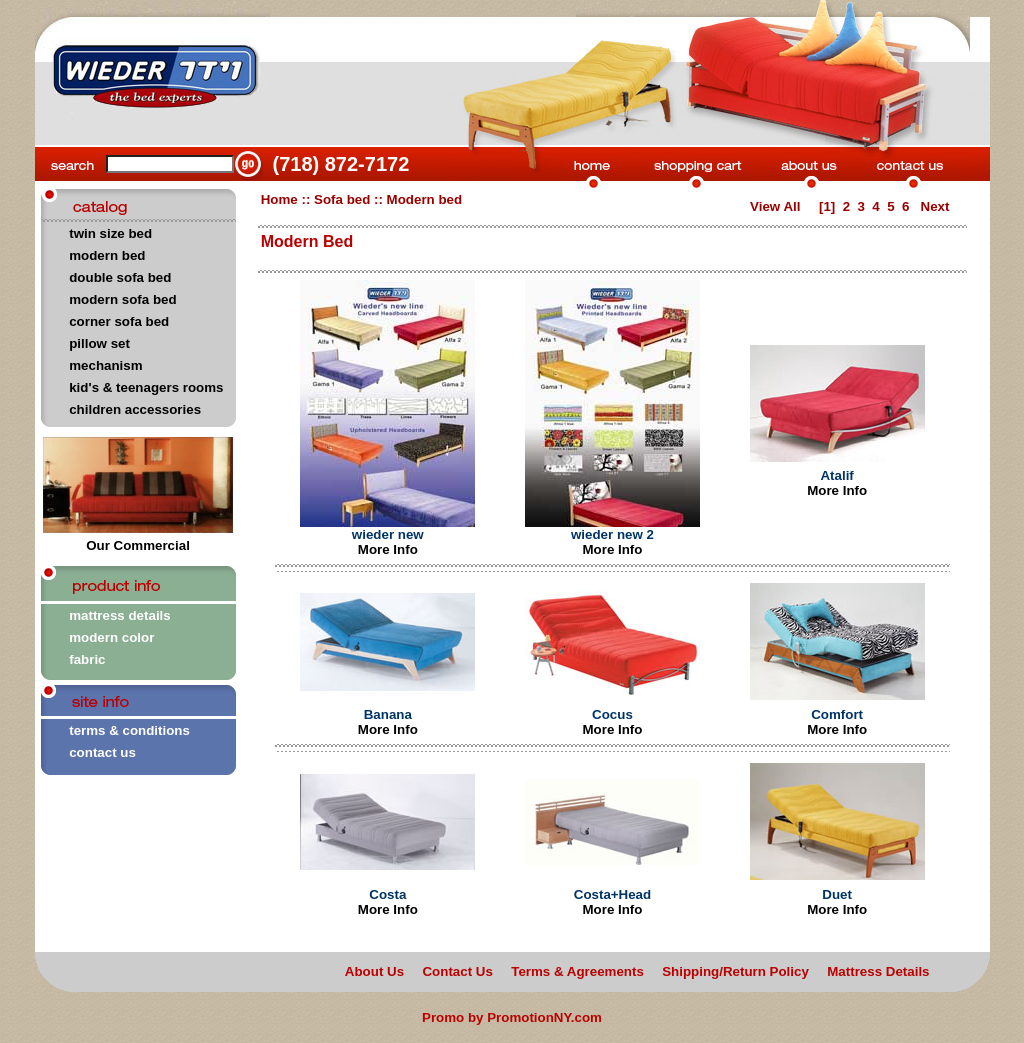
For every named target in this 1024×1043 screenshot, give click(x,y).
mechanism (105, 365)
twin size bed (110, 233)
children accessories (135, 409)
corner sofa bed (119, 321)
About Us (374, 971)
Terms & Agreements (577, 971)
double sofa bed (120, 277)
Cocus (612, 714)
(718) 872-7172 (341, 164)
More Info (388, 549)
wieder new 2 (612, 534)
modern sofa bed (122, 299)
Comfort (837, 714)
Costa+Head (612, 894)
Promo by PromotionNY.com (512, 1017)
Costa (387, 894)
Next (937, 206)
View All (775, 206)
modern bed (107, 255)
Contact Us (457, 971)
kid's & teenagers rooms (146, 387)
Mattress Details (878, 971)
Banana (388, 714)
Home (279, 199)
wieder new (388, 534)
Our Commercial (138, 539)
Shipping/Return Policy (735, 971)
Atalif (836, 475)
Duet (837, 894)
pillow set (99, 343)
